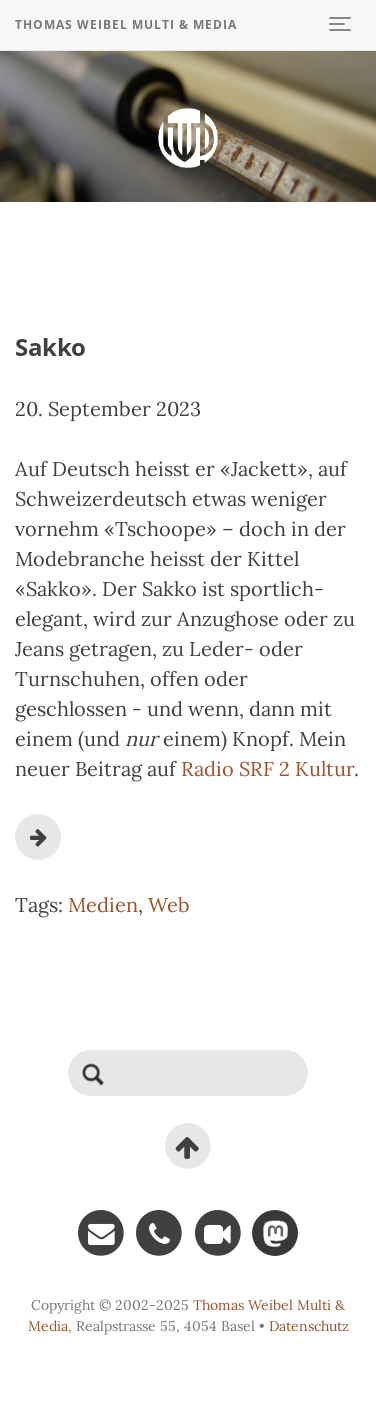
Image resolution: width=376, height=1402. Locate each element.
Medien (103, 904)
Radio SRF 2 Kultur (267, 768)
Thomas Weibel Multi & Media (126, 24)
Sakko (50, 346)
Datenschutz (309, 1326)
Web (169, 904)
